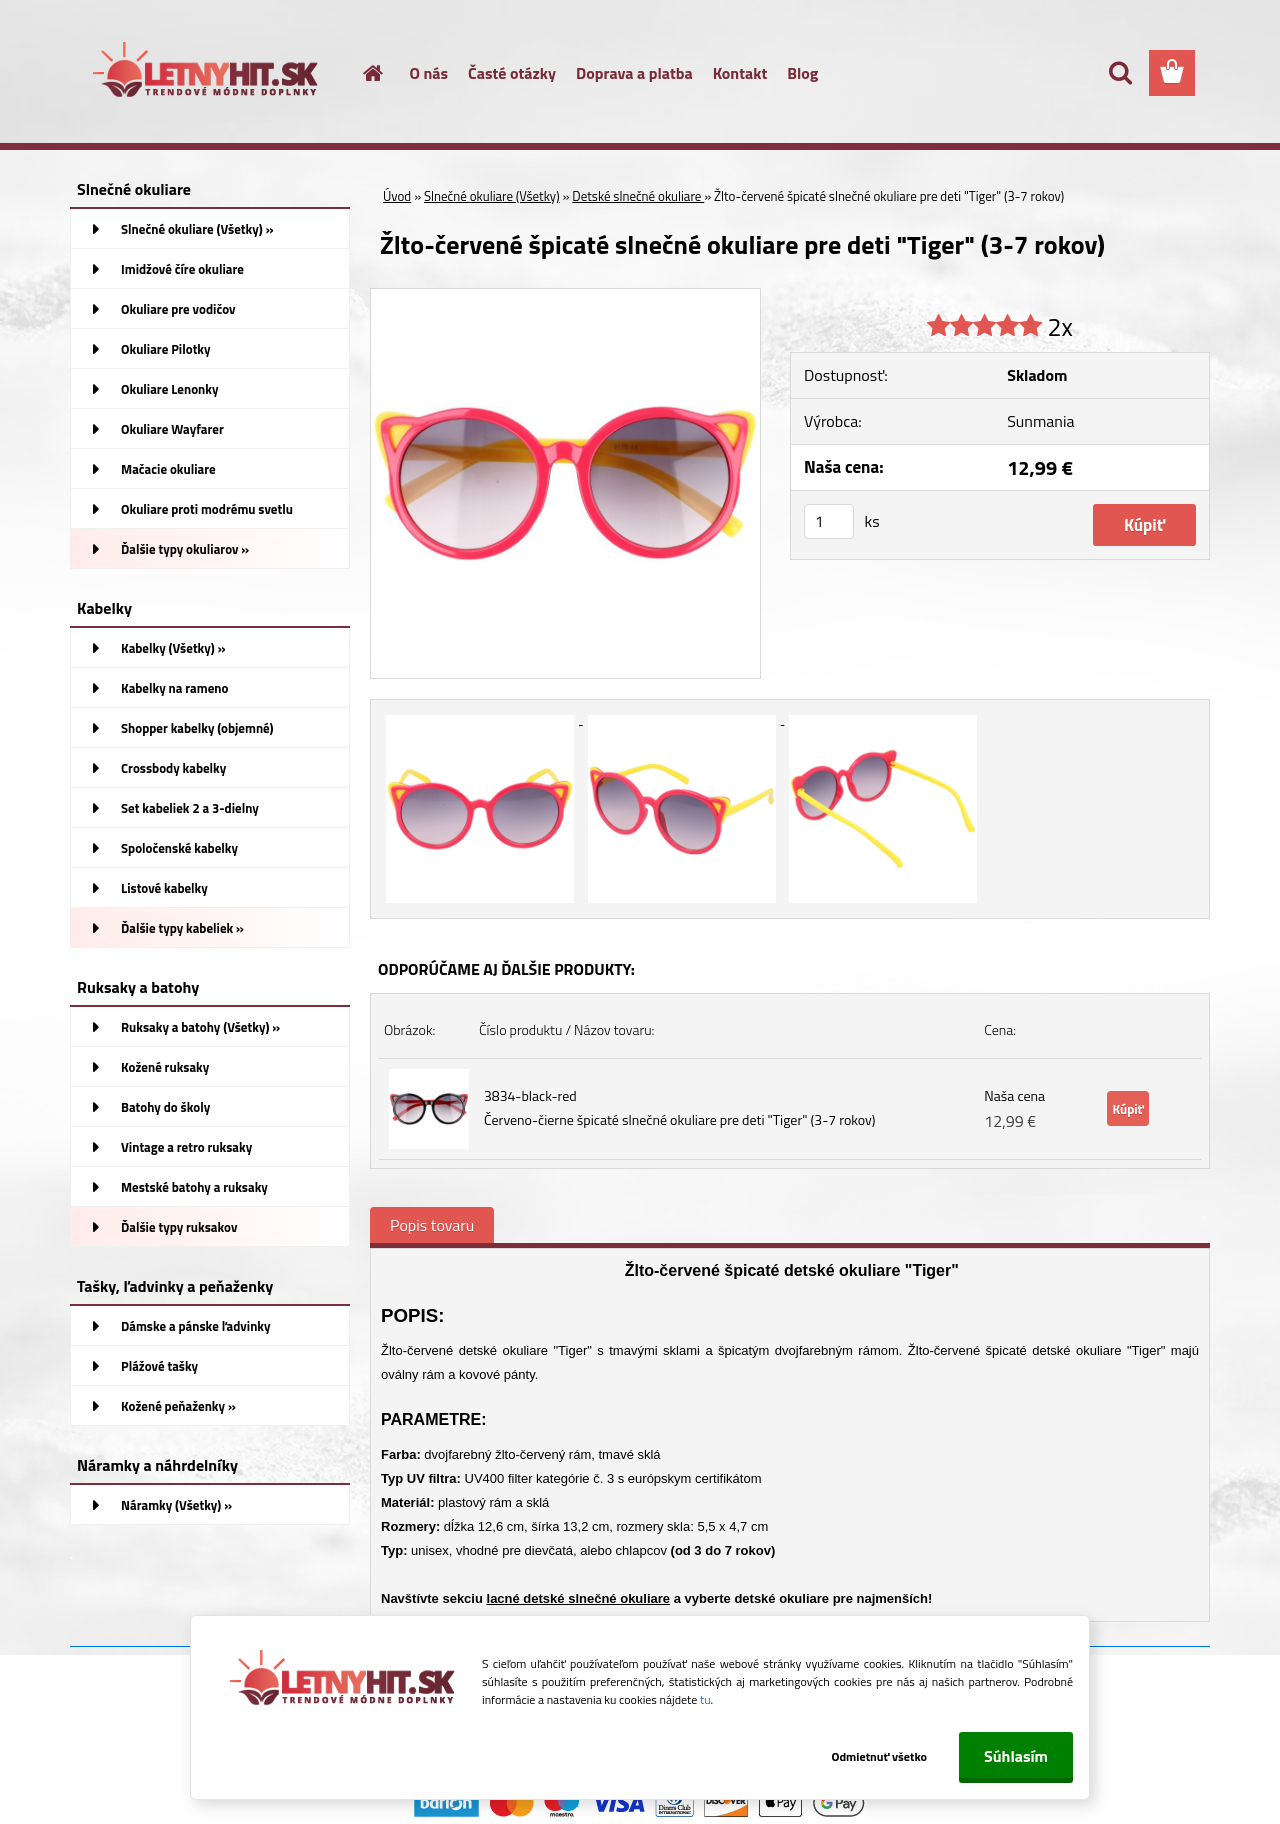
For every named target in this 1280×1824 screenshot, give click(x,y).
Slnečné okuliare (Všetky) (492, 196)
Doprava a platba (634, 73)
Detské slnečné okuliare (638, 196)
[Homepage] (362, 73)
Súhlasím (1016, 1756)
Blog (802, 73)
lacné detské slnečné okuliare (579, 1598)
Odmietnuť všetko (878, 1756)
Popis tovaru (432, 1225)
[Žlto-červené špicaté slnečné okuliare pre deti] (565, 297)
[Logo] (207, 74)
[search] (1120, 73)
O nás (429, 73)
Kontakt (740, 73)
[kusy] (829, 521)
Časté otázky (512, 73)
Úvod (397, 196)
